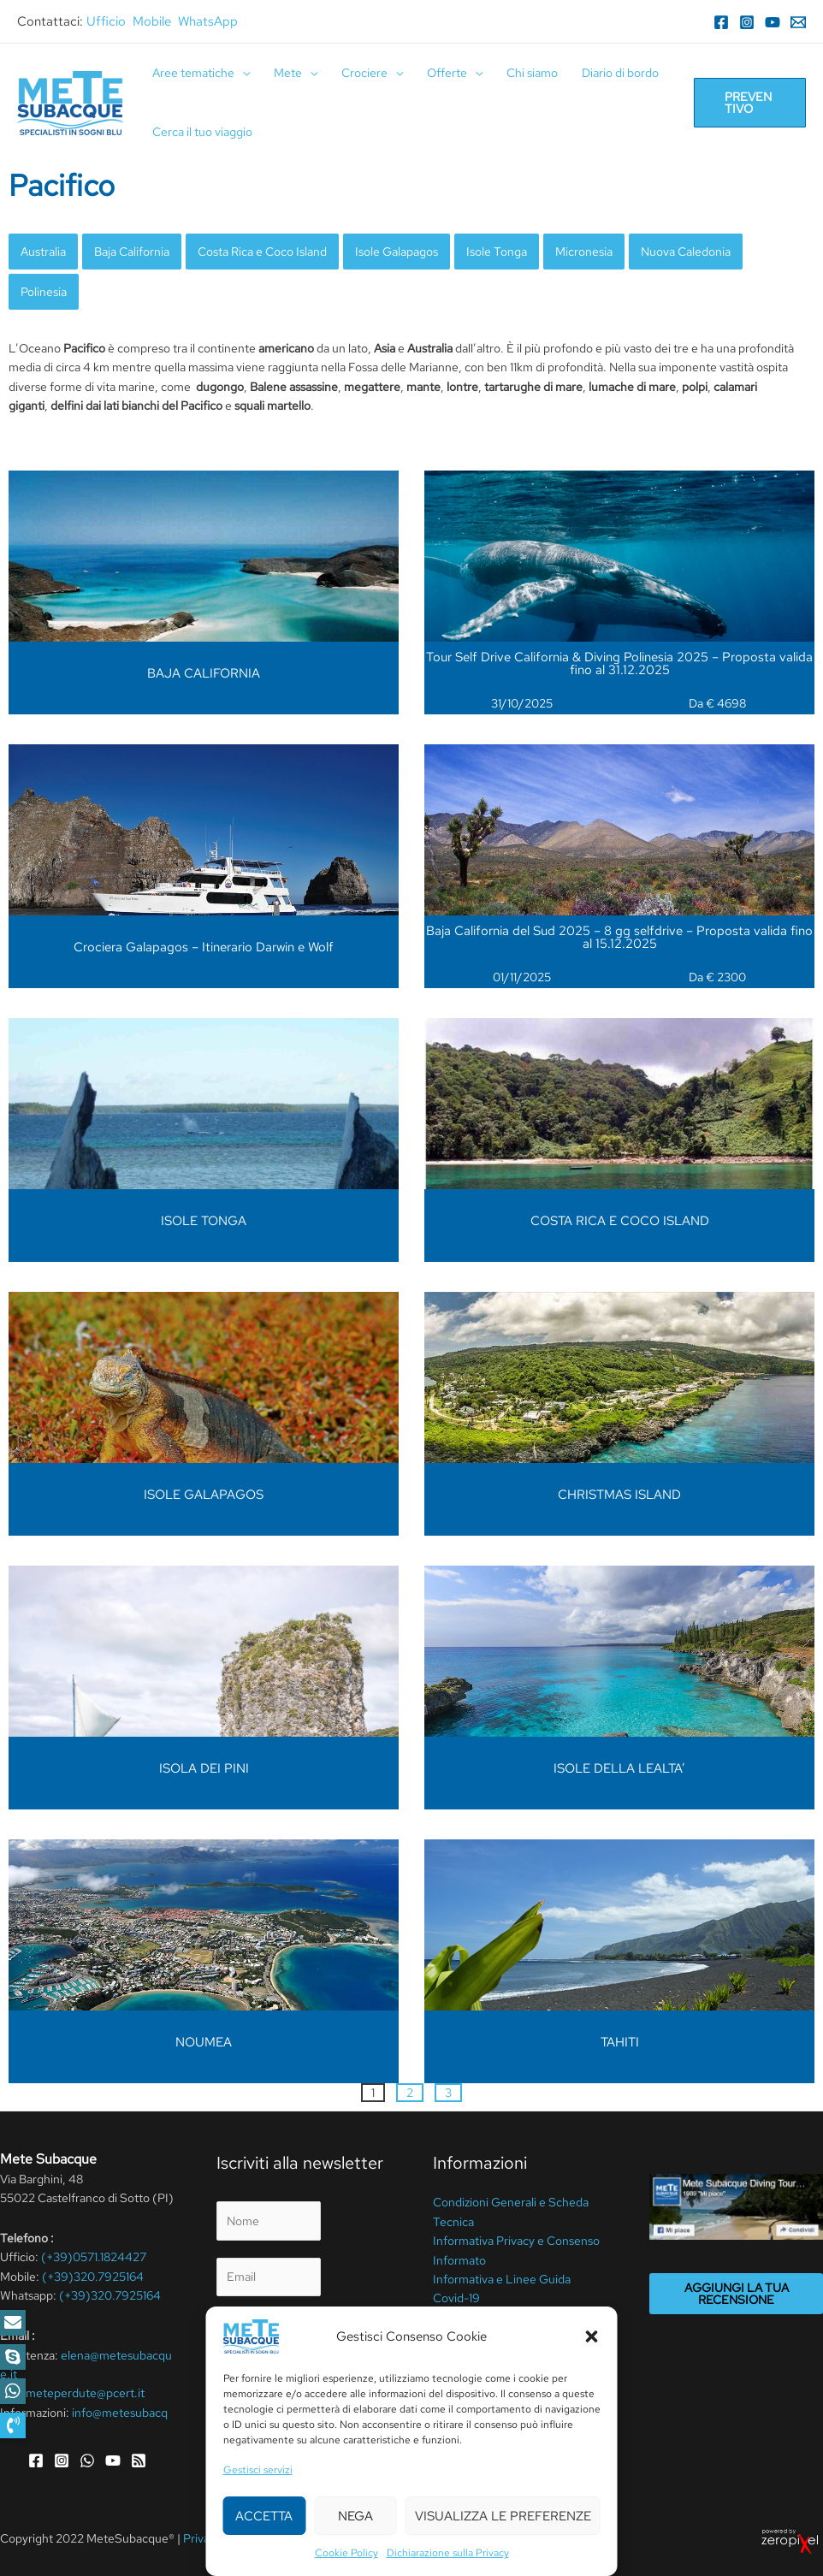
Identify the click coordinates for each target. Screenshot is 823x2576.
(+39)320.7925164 (93, 2276)
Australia (43, 251)
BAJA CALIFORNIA (203, 673)
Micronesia (584, 251)
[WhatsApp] (87, 2460)
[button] (13, 2425)
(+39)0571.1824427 (93, 2257)
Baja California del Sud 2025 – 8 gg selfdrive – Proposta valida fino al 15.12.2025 (619, 937)
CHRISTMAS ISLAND (619, 1494)
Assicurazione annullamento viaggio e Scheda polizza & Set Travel (512, 2337)
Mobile (152, 21)
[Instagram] (747, 22)
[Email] (798, 22)
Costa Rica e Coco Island (262, 251)
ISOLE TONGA (203, 1220)
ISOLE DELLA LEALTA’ (619, 1768)
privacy (294, 2365)
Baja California (131, 251)
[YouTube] (772, 22)
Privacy (258, 2322)
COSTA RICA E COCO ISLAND (619, 1220)
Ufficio (106, 21)
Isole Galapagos (396, 251)
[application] (242, 73)
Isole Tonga (496, 251)
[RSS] (138, 2460)
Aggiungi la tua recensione (736, 2293)
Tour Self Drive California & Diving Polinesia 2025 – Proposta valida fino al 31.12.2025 (619, 663)
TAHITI (620, 2042)
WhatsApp (208, 21)
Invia (249, 2406)
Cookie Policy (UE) (483, 2375)
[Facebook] (721, 22)
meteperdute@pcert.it (85, 2393)
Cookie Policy (368, 2538)
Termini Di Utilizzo (278, 2538)
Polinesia (44, 291)
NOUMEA (203, 2042)
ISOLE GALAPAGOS (203, 1494)
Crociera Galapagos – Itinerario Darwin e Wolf (204, 947)
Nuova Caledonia (686, 251)
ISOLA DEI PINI (204, 1768)
